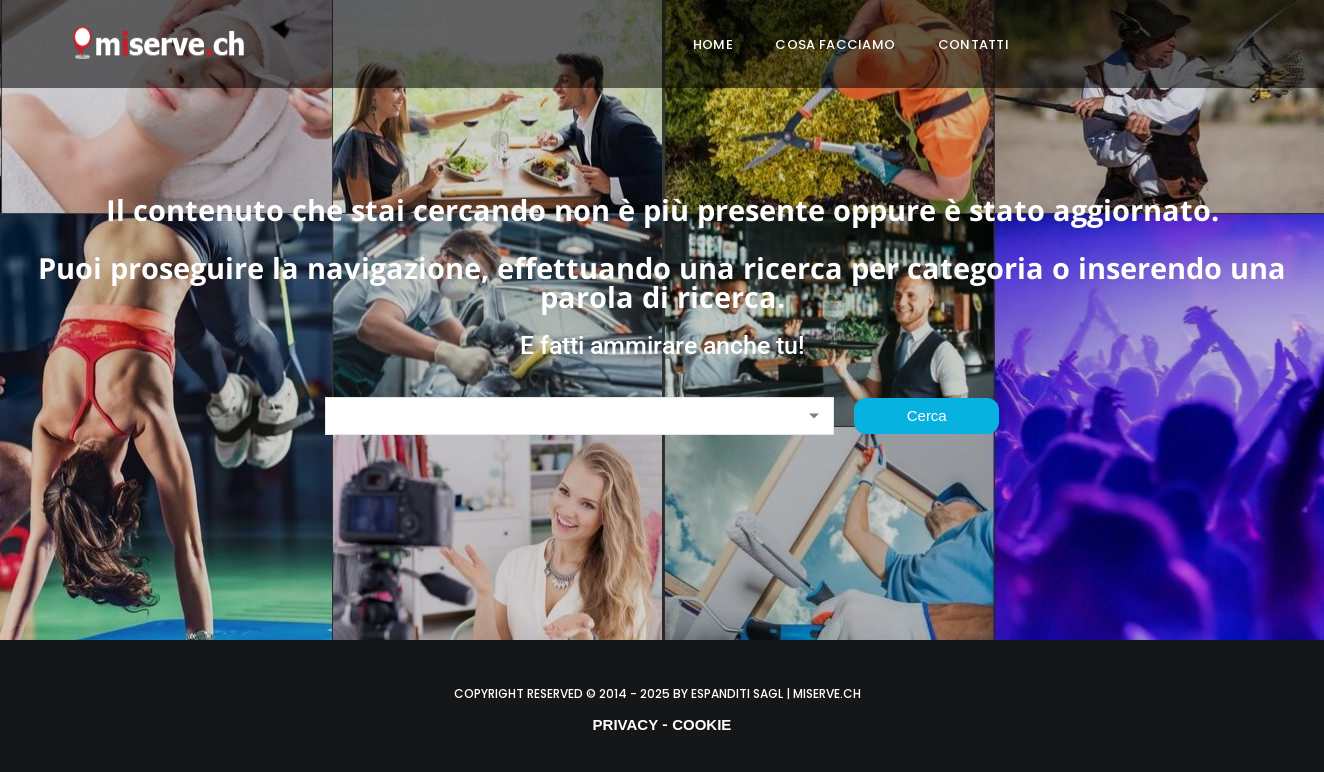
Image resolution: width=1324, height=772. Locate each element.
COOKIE (701, 724)
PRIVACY (626, 724)
